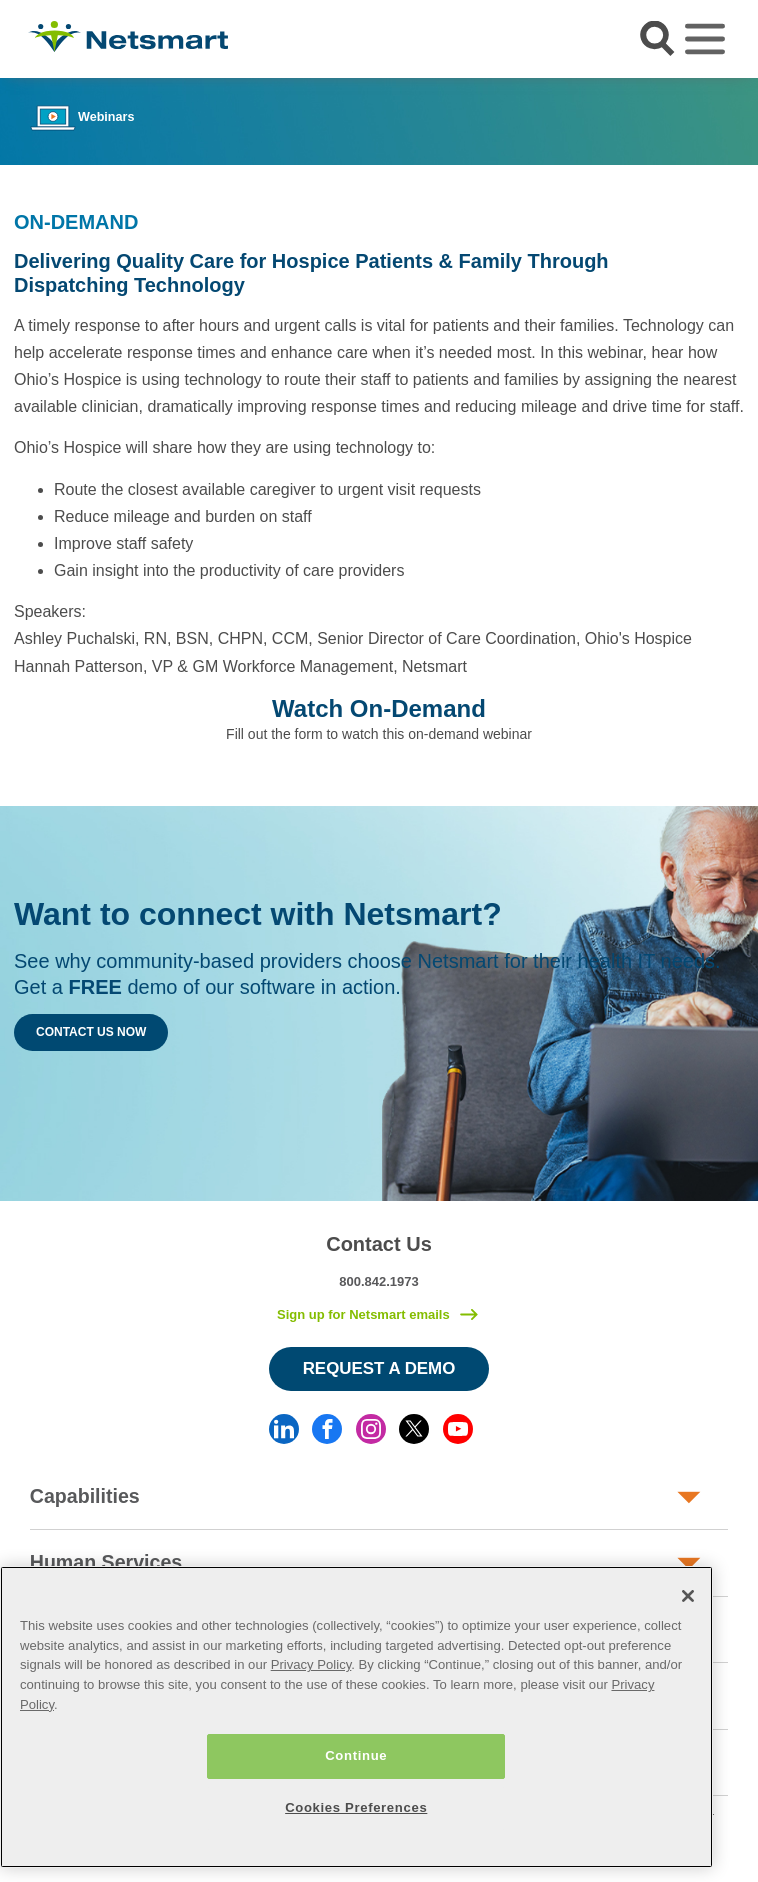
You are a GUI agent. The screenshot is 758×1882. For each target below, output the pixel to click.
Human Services (106, 1562)
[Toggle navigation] (705, 39)
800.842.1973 (379, 1281)
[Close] (688, 1596)
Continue (356, 1755)
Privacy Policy (311, 1664)
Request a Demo (379, 1368)
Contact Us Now (91, 1032)
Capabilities (85, 1496)
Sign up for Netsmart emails (363, 1314)
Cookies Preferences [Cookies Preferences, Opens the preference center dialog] (356, 1807)
